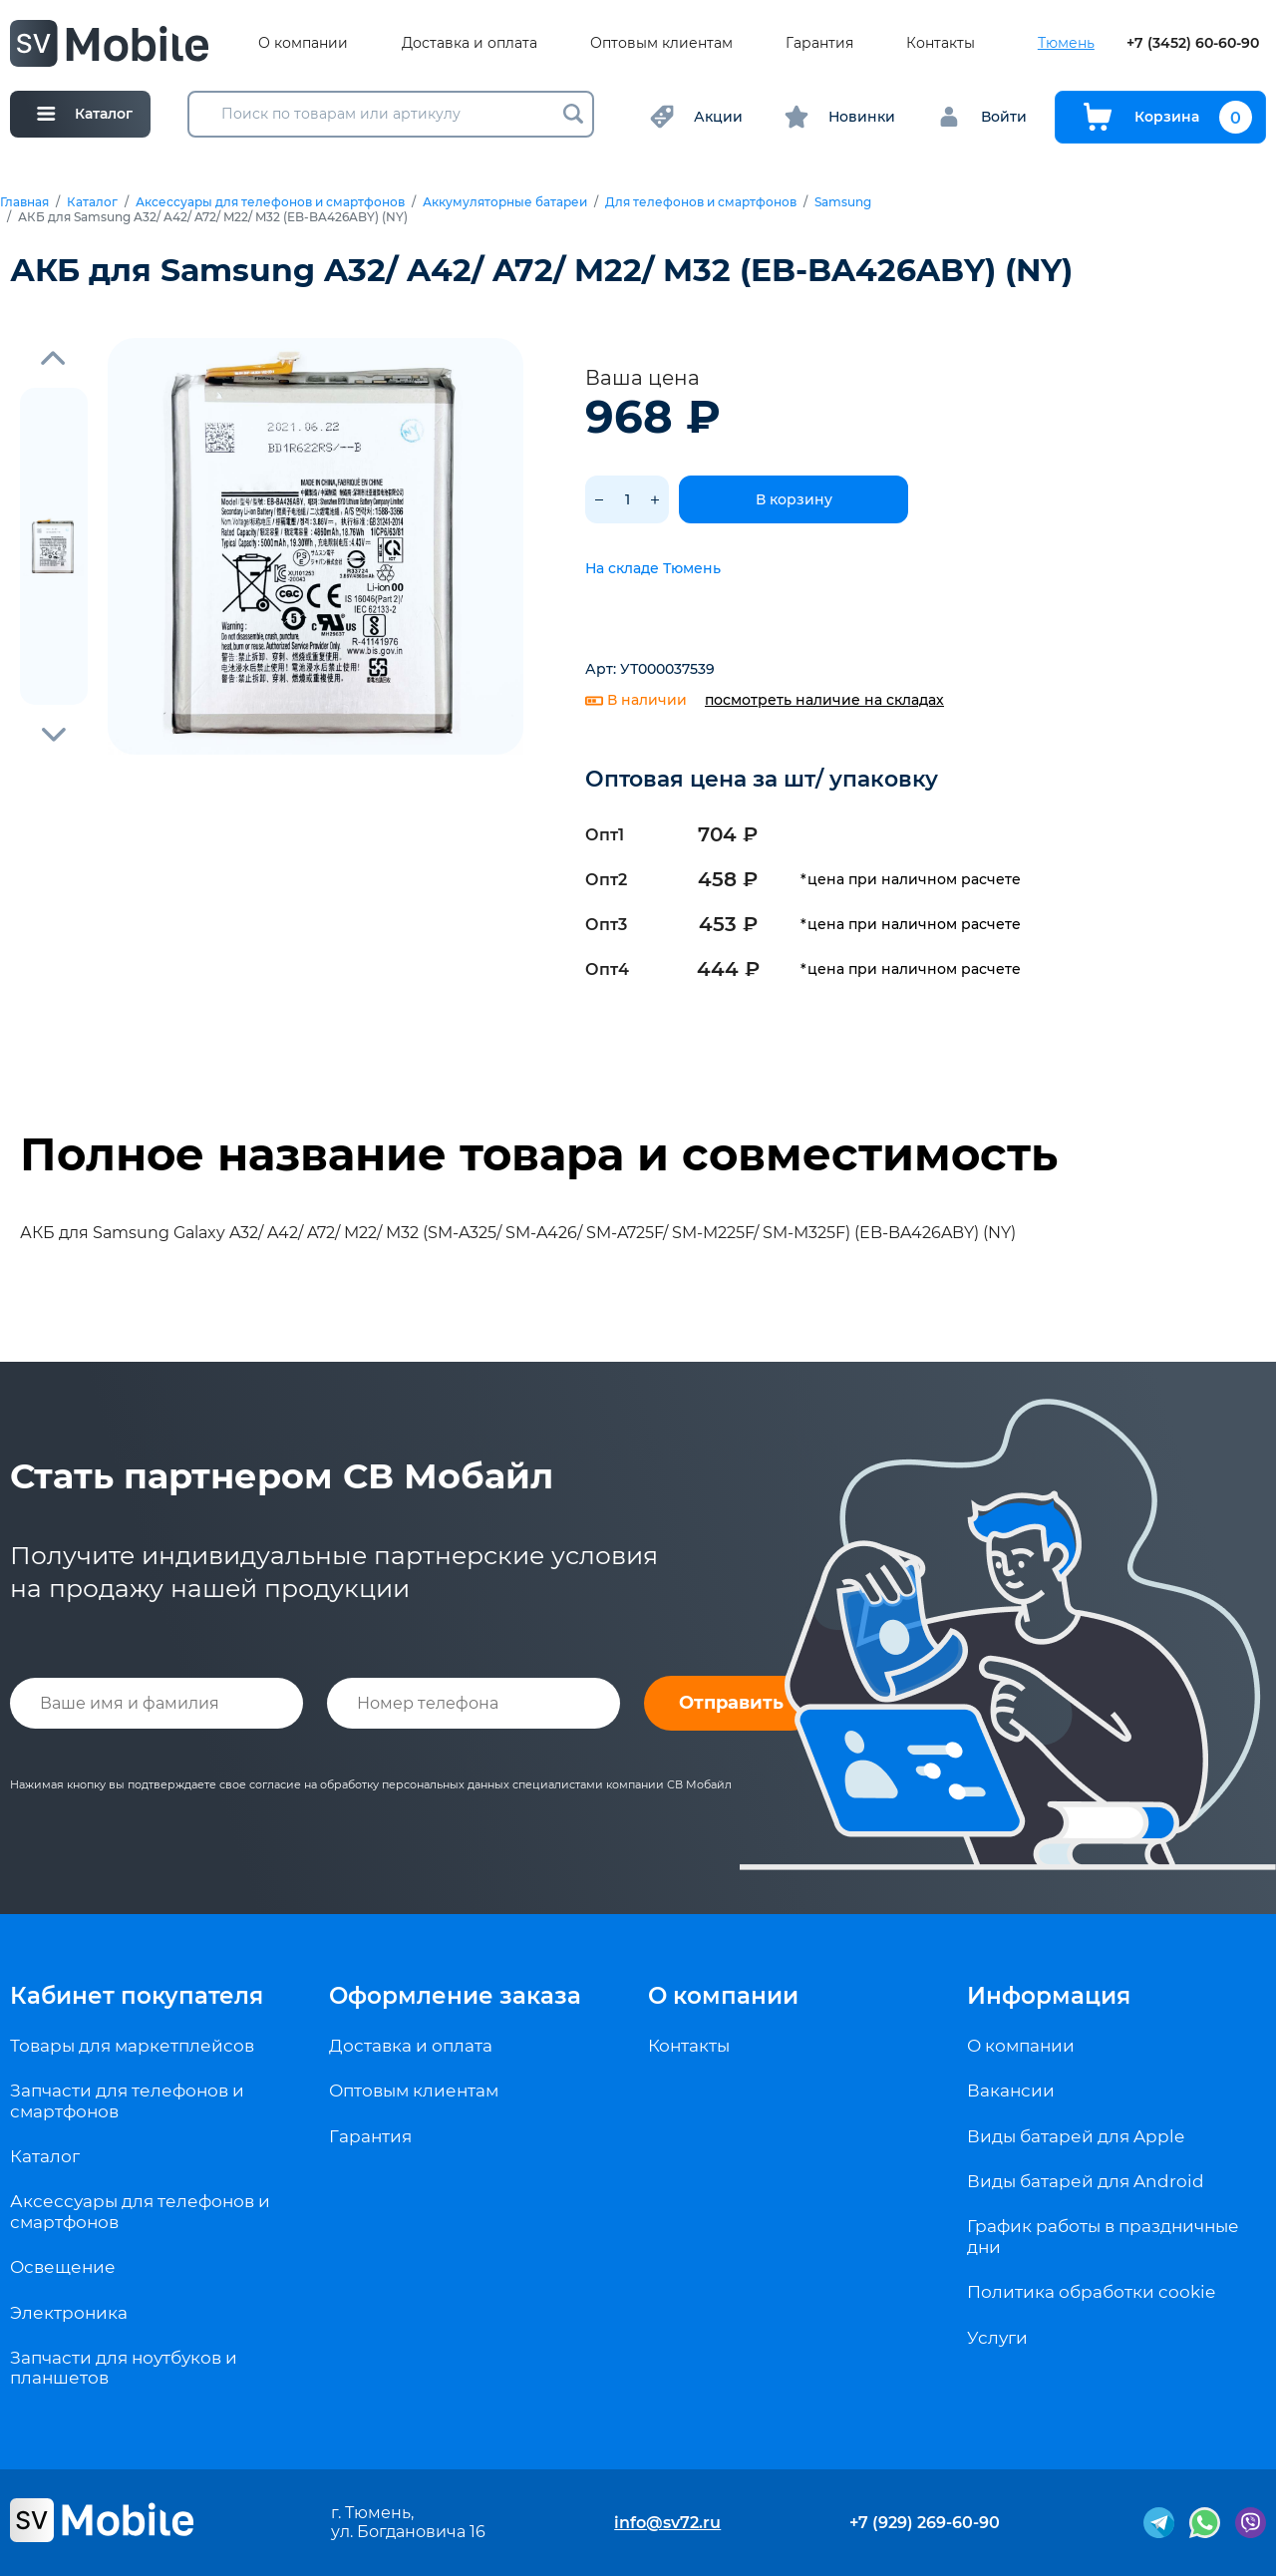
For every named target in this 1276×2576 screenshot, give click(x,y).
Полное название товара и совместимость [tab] (539, 1154)
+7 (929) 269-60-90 (924, 2522)
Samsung (842, 202)
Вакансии (1011, 2090)
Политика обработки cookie (1091, 2292)
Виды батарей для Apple (1075, 2136)
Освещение (63, 2267)
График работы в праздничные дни (1103, 2236)
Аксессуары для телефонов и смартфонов (270, 202)
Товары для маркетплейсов (132, 2046)
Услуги (997, 2338)
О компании (303, 43)
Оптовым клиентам (661, 43)
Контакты (940, 43)
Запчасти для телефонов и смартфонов (127, 2100)
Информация (1048, 1996)
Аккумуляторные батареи (505, 202)
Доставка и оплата (469, 43)
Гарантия (819, 43)
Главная (24, 202)
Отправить (731, 1703)
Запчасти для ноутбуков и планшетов (123, 2368)
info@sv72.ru (667, 2522)
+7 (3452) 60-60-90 (1192, 43)
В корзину (794, 499)
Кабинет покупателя (136, 1996)
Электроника (69, 2313)
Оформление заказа (455, 1996)
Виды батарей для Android (1085, 2181)
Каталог (92, 202)
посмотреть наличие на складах (824, 700)
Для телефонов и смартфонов (701, 202)
